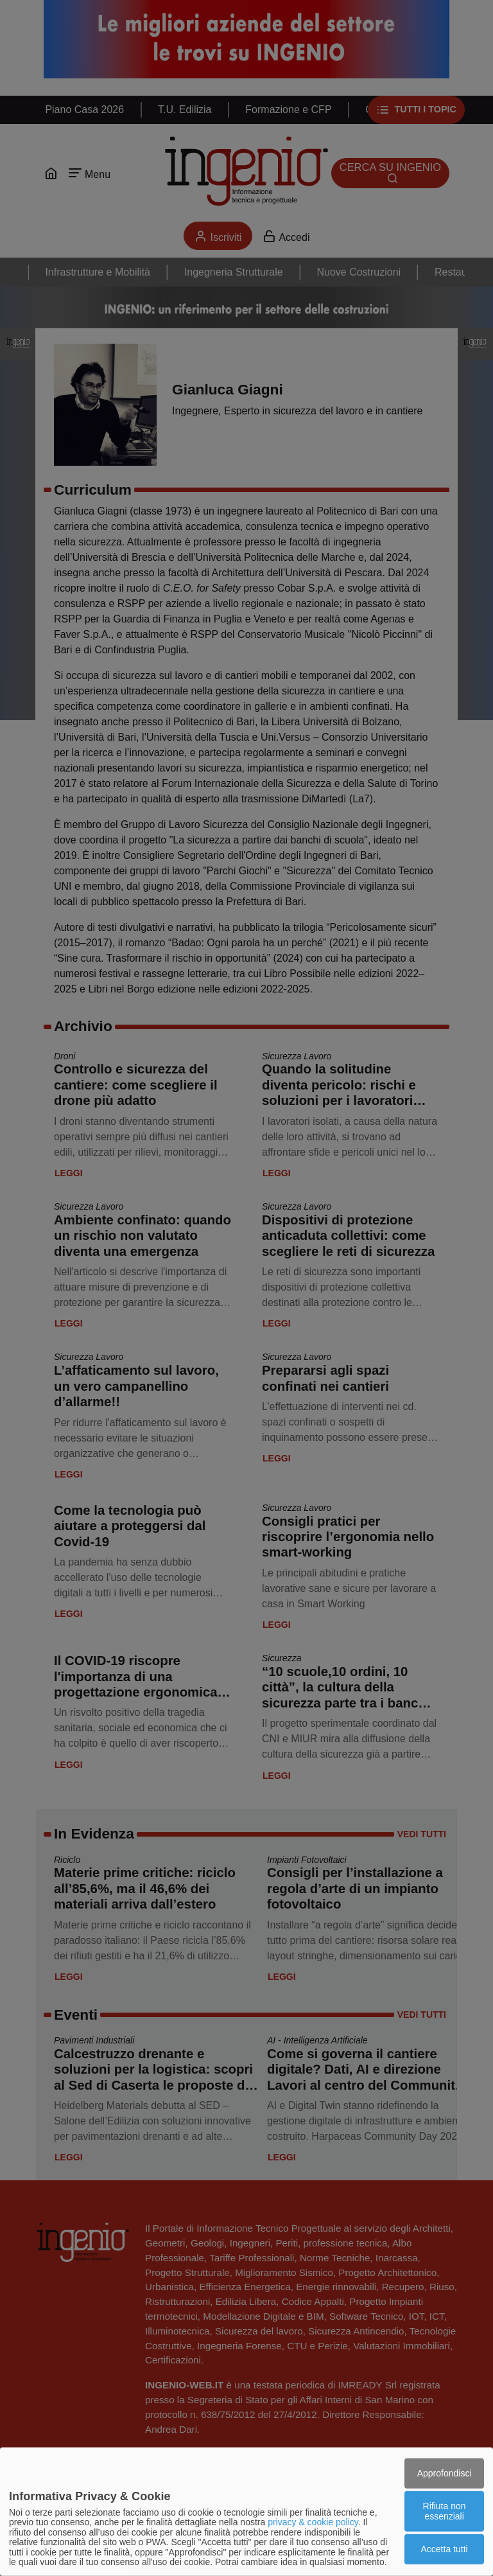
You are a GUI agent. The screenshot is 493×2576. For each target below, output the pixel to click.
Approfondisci (444, 2472)
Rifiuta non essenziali (444, 2511)
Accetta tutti (444, 2549)
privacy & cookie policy (313, 2522)
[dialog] (246, 2512)
